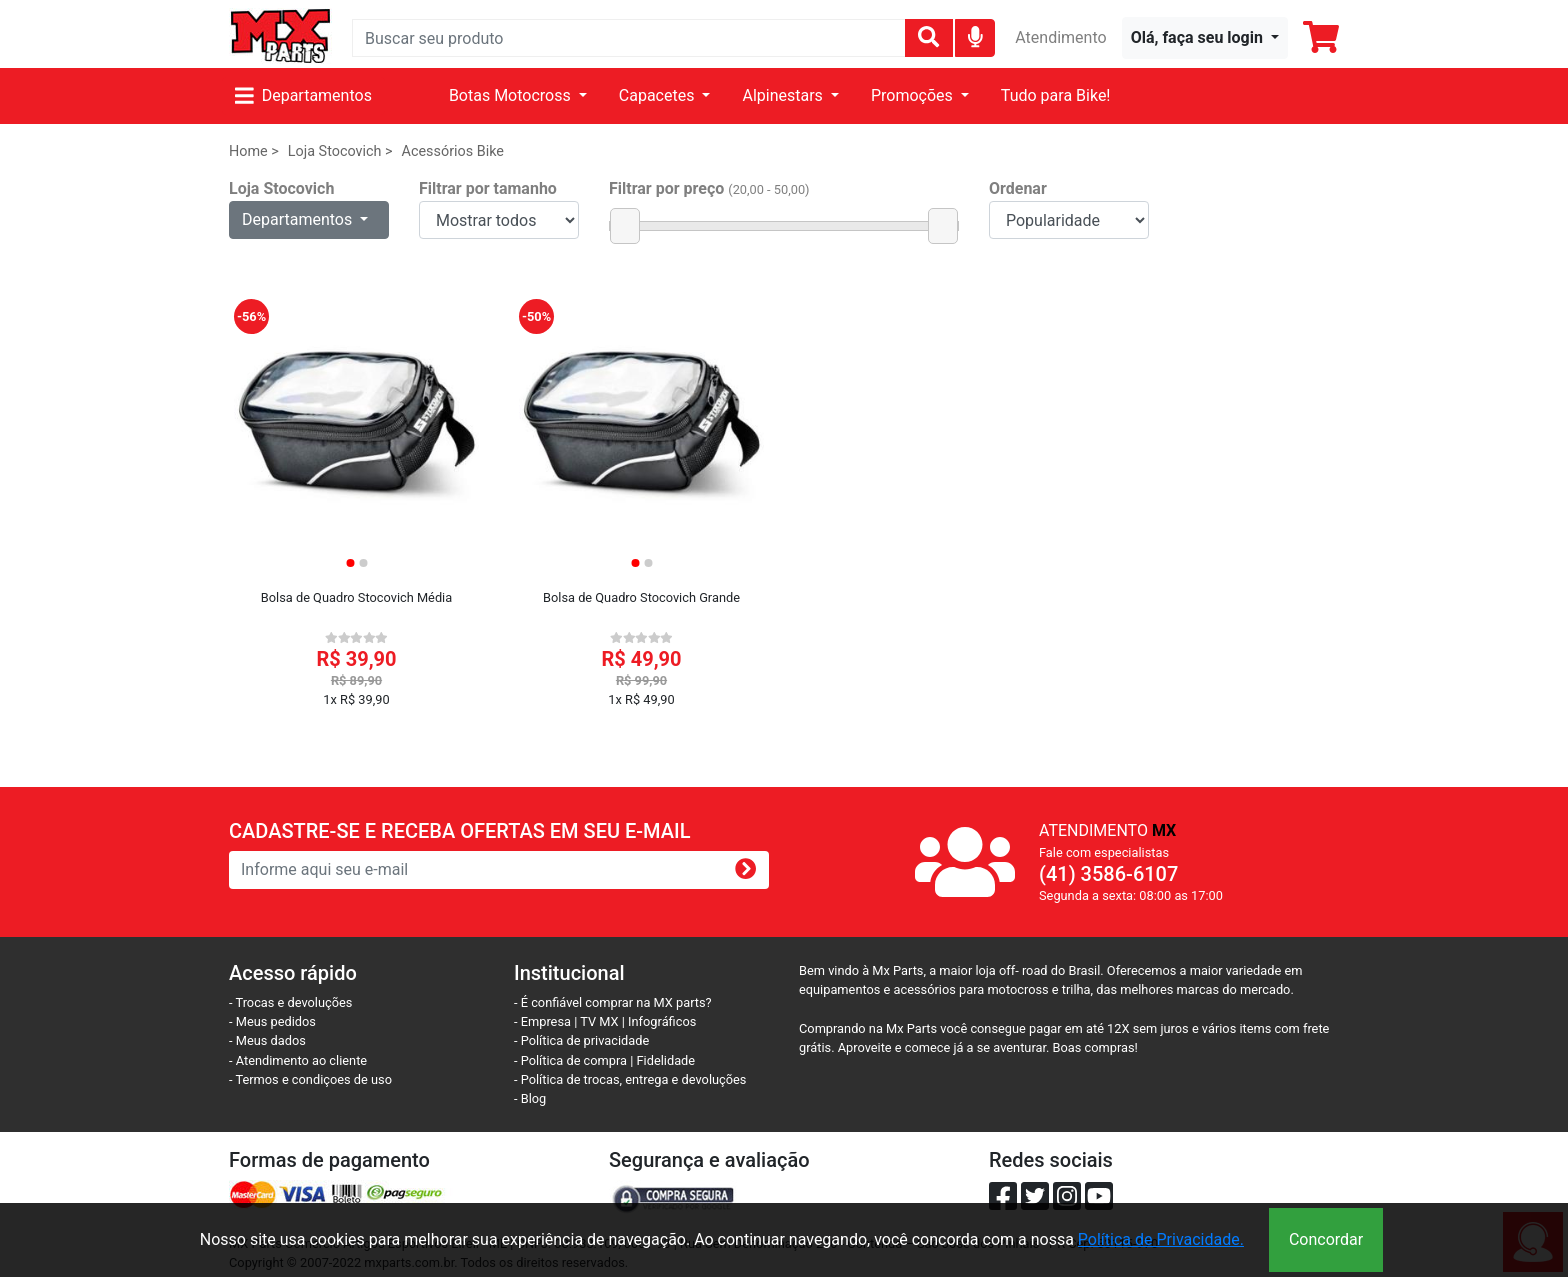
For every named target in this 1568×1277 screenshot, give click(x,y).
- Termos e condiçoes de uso (310, 1079)
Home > (254, 151)
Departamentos (303, 95)
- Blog (530, 1098)
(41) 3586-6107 (1108, 874)
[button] (1205, 38)
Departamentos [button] (299, 219)
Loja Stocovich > (340, 151)
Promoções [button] (914, 95)
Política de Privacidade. (1161, 1239)
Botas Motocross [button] (512, 95)
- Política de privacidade (581, 1040)
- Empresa (542, 1021)
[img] (975, 36)
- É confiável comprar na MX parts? (613, 1002)
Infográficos (662, 1021)
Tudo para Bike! (1056, 95)
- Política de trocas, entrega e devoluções (630, 1079)
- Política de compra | (575, 1060)
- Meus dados (267, 1040)
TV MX (599, 1021)
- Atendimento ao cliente (298, 1060)
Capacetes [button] (659, 95)
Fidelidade (666, 1060)
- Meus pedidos (272, 1021)
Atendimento (1060, 37)
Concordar (1326, 1239)
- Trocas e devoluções (290, 1002)
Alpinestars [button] (784, 95)
